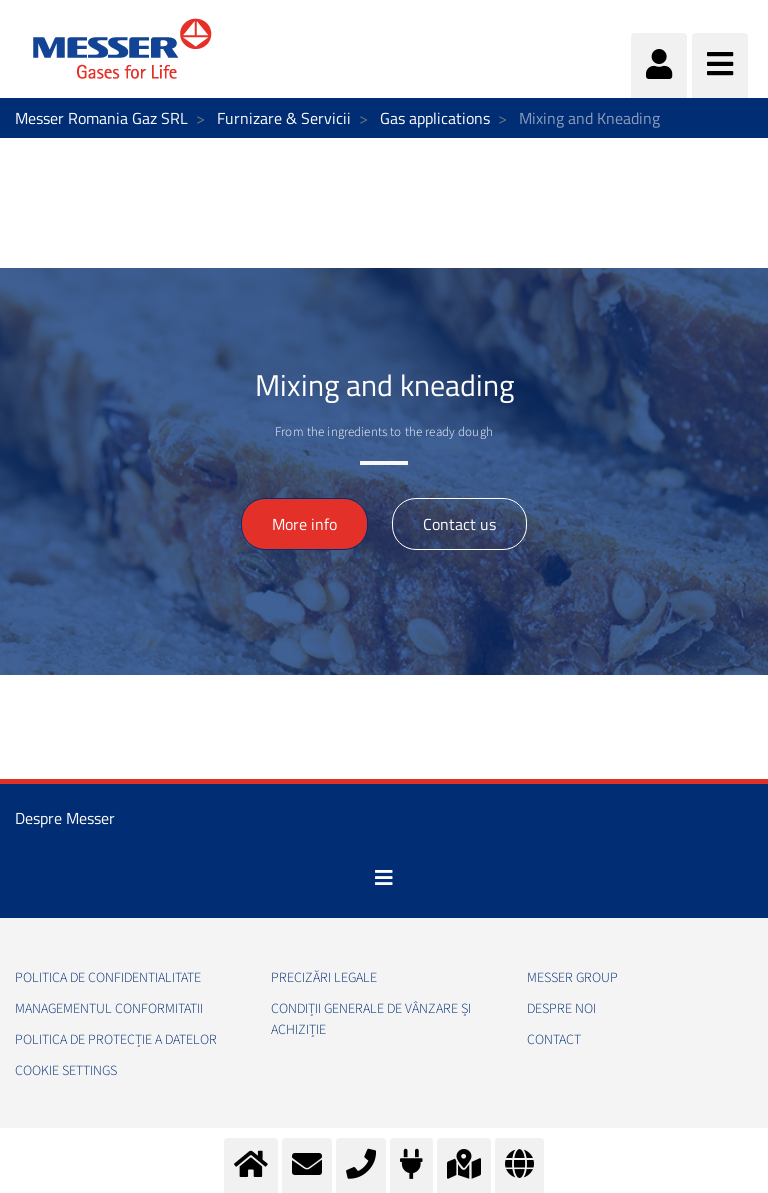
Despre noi (561, 1009)
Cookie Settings (66, 1071)
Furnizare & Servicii (284, 118)
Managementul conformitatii (109, 1009)
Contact (554, 1040)
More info (304, 524)
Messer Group (572, 978)
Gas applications (435, 118)
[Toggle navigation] (384, 878)
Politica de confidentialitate (108, 978)
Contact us (459, 524)
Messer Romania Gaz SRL (101, 118)
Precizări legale (324, 978)
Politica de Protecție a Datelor (116, 1040)
